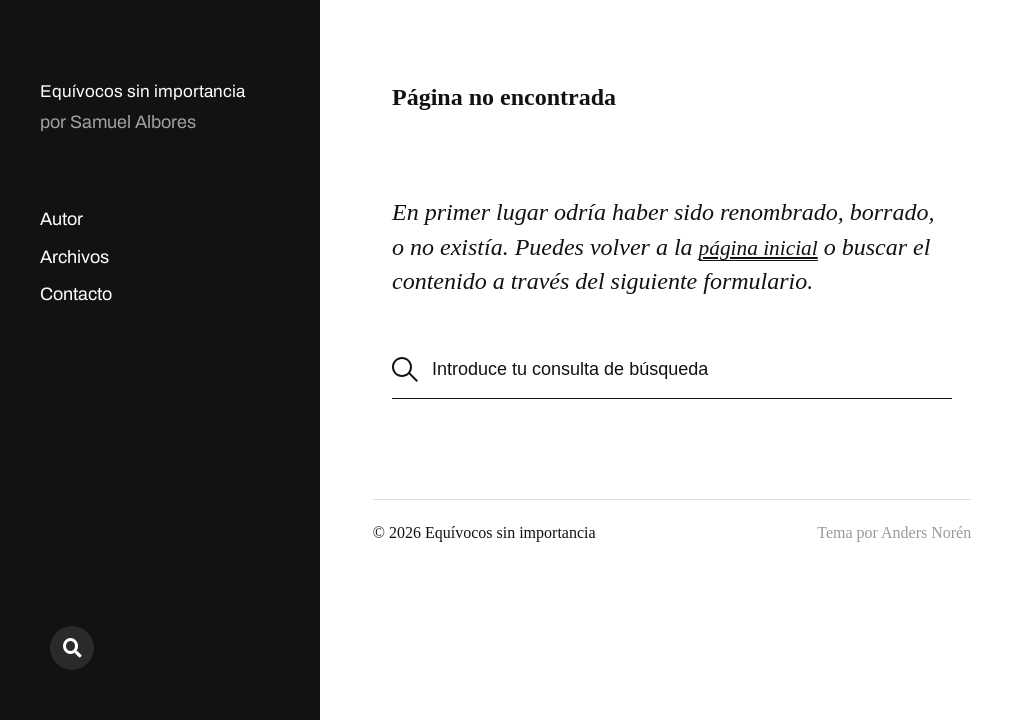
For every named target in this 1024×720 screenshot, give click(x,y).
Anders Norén (926, 532)
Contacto (76, 294)
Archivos (74, 257)
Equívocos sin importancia (143, 91)
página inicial (766, 247)
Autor (61, 219)
